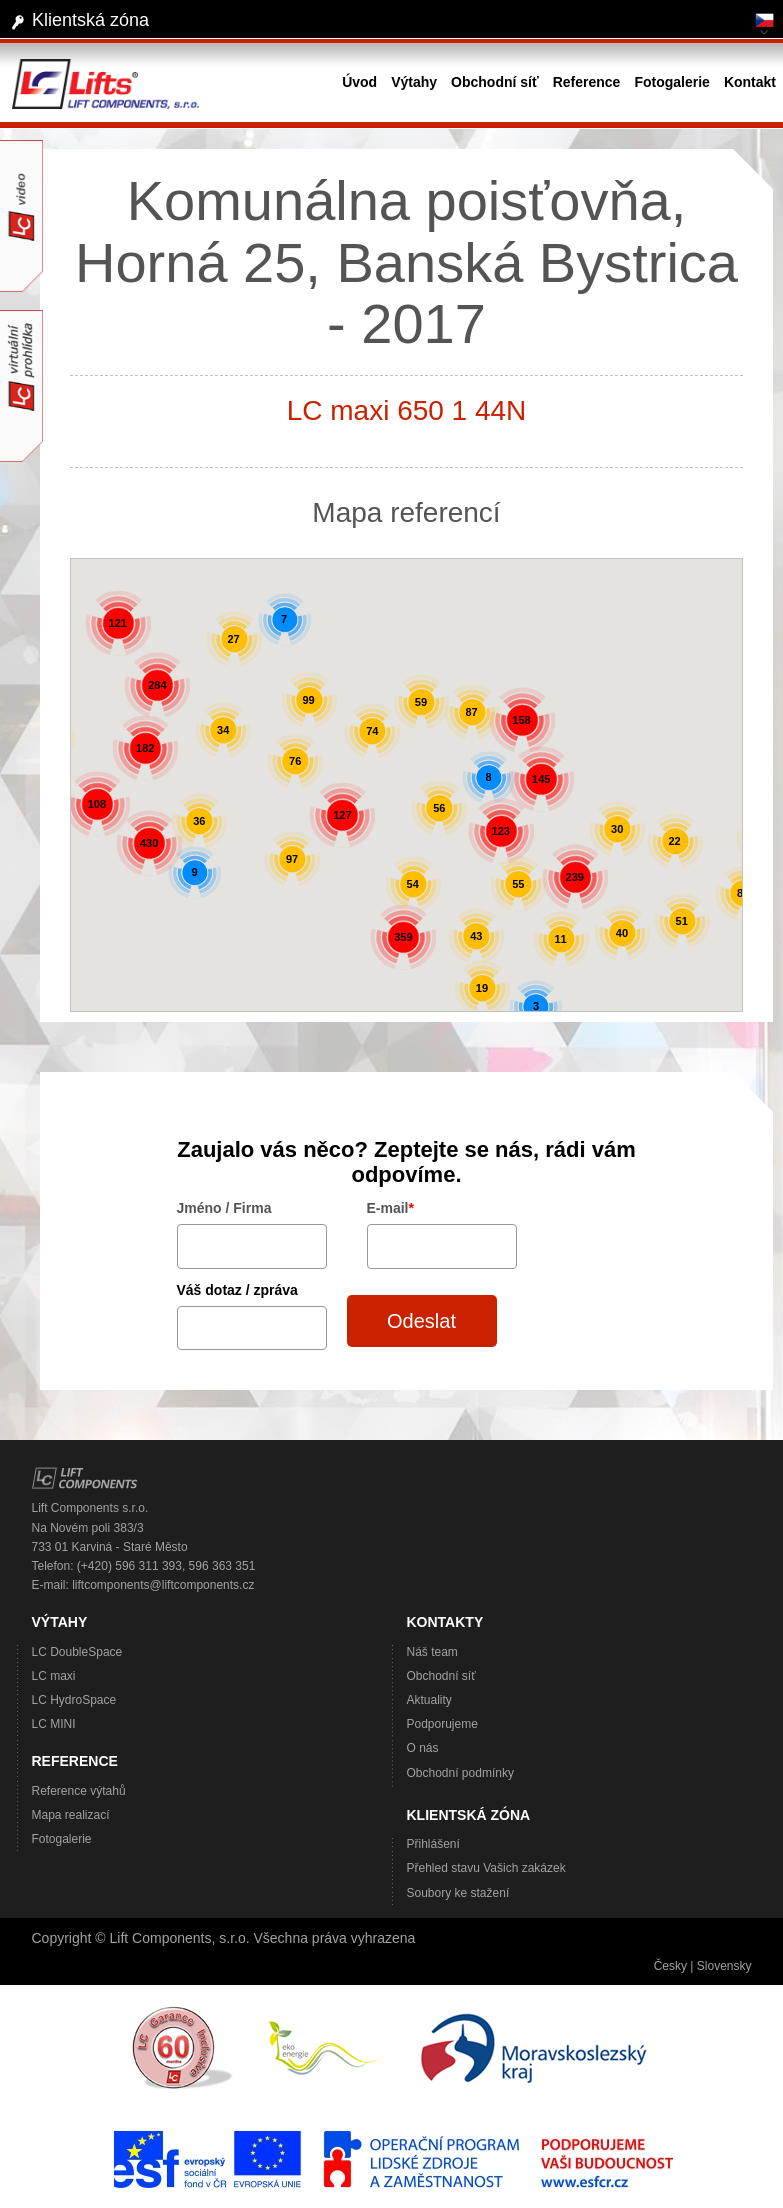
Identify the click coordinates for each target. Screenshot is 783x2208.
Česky (670, 1966)
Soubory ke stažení (458, 1893)
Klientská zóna (90, 20)
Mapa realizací (71, 1815)
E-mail (390, 1208)
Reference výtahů (79, 1791)
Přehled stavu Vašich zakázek (486, 1868)
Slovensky (724, 1966)
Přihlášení (433, 1844)
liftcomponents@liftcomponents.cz (163, 1585)
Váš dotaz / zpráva (237, 1290)
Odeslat (421, 1321)
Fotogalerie (62, 1839)
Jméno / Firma (224, 1208)
